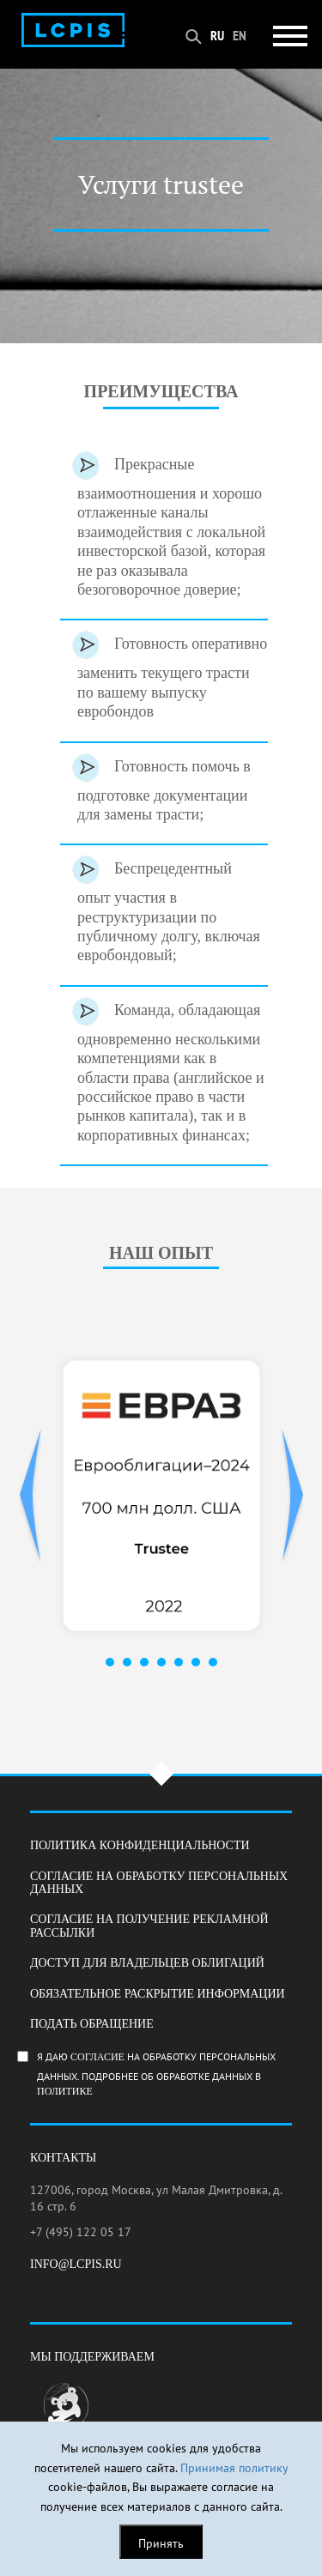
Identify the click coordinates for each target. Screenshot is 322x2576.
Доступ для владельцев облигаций (147, 1962)
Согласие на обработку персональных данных (159, 1883)
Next (292, 1496)
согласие (97, 2057)
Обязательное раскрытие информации (157, 1993)
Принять (161, 2543)
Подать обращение (92, 2023)
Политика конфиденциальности (140, 1845)
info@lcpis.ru (76, 2264)
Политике (65, 2091)
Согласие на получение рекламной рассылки (149, 1925)
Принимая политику (234, 2468)
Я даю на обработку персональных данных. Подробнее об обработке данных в (171, 2073)
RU (217, 35)
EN (239, 35)
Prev (30, 1496)
